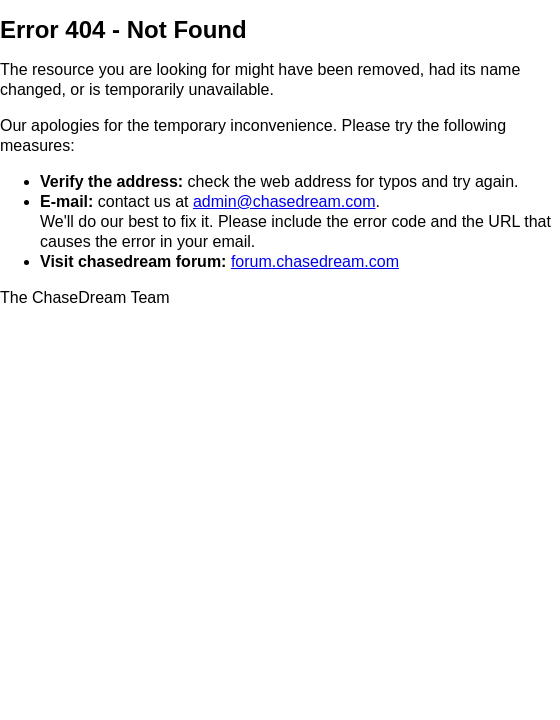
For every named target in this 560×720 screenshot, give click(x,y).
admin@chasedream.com (284, 201)
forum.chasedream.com (315, 261)
